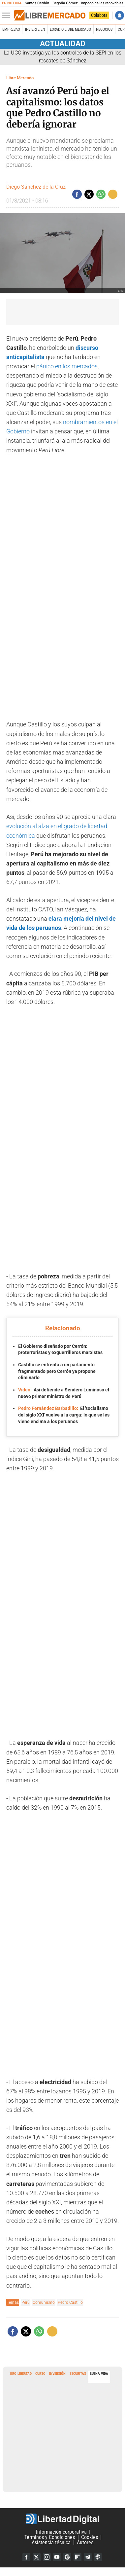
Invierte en (35, 29)
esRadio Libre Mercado (70, 29)
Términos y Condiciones (49, 2537)
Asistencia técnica (51, 2542)
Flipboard (77, 2557)
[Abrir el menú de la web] (7, 15)
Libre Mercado (20, 77)
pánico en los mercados (67, 366)
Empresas (11, 29)
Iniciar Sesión (119, 15)
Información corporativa (61, 2532)
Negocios (104, 29)
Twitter (37, 2557)
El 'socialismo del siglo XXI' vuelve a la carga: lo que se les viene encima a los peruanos (63, 1415)
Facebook (26, 2557)
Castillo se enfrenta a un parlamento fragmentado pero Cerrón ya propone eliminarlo (57, 1371)
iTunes (98, 2557)
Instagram (47, 2557)
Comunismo (44, 2302)
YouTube (57, 2557)
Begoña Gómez (65, 3)
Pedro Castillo (70, 2302)
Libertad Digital (62, 2519)
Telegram (88, 2557)
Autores (85, 2542)
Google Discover (67, 2557)
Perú (25, 2302)
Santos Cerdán (37, 3)
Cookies (89, 2537)
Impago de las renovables (102, 3)
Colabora (99, 15)
